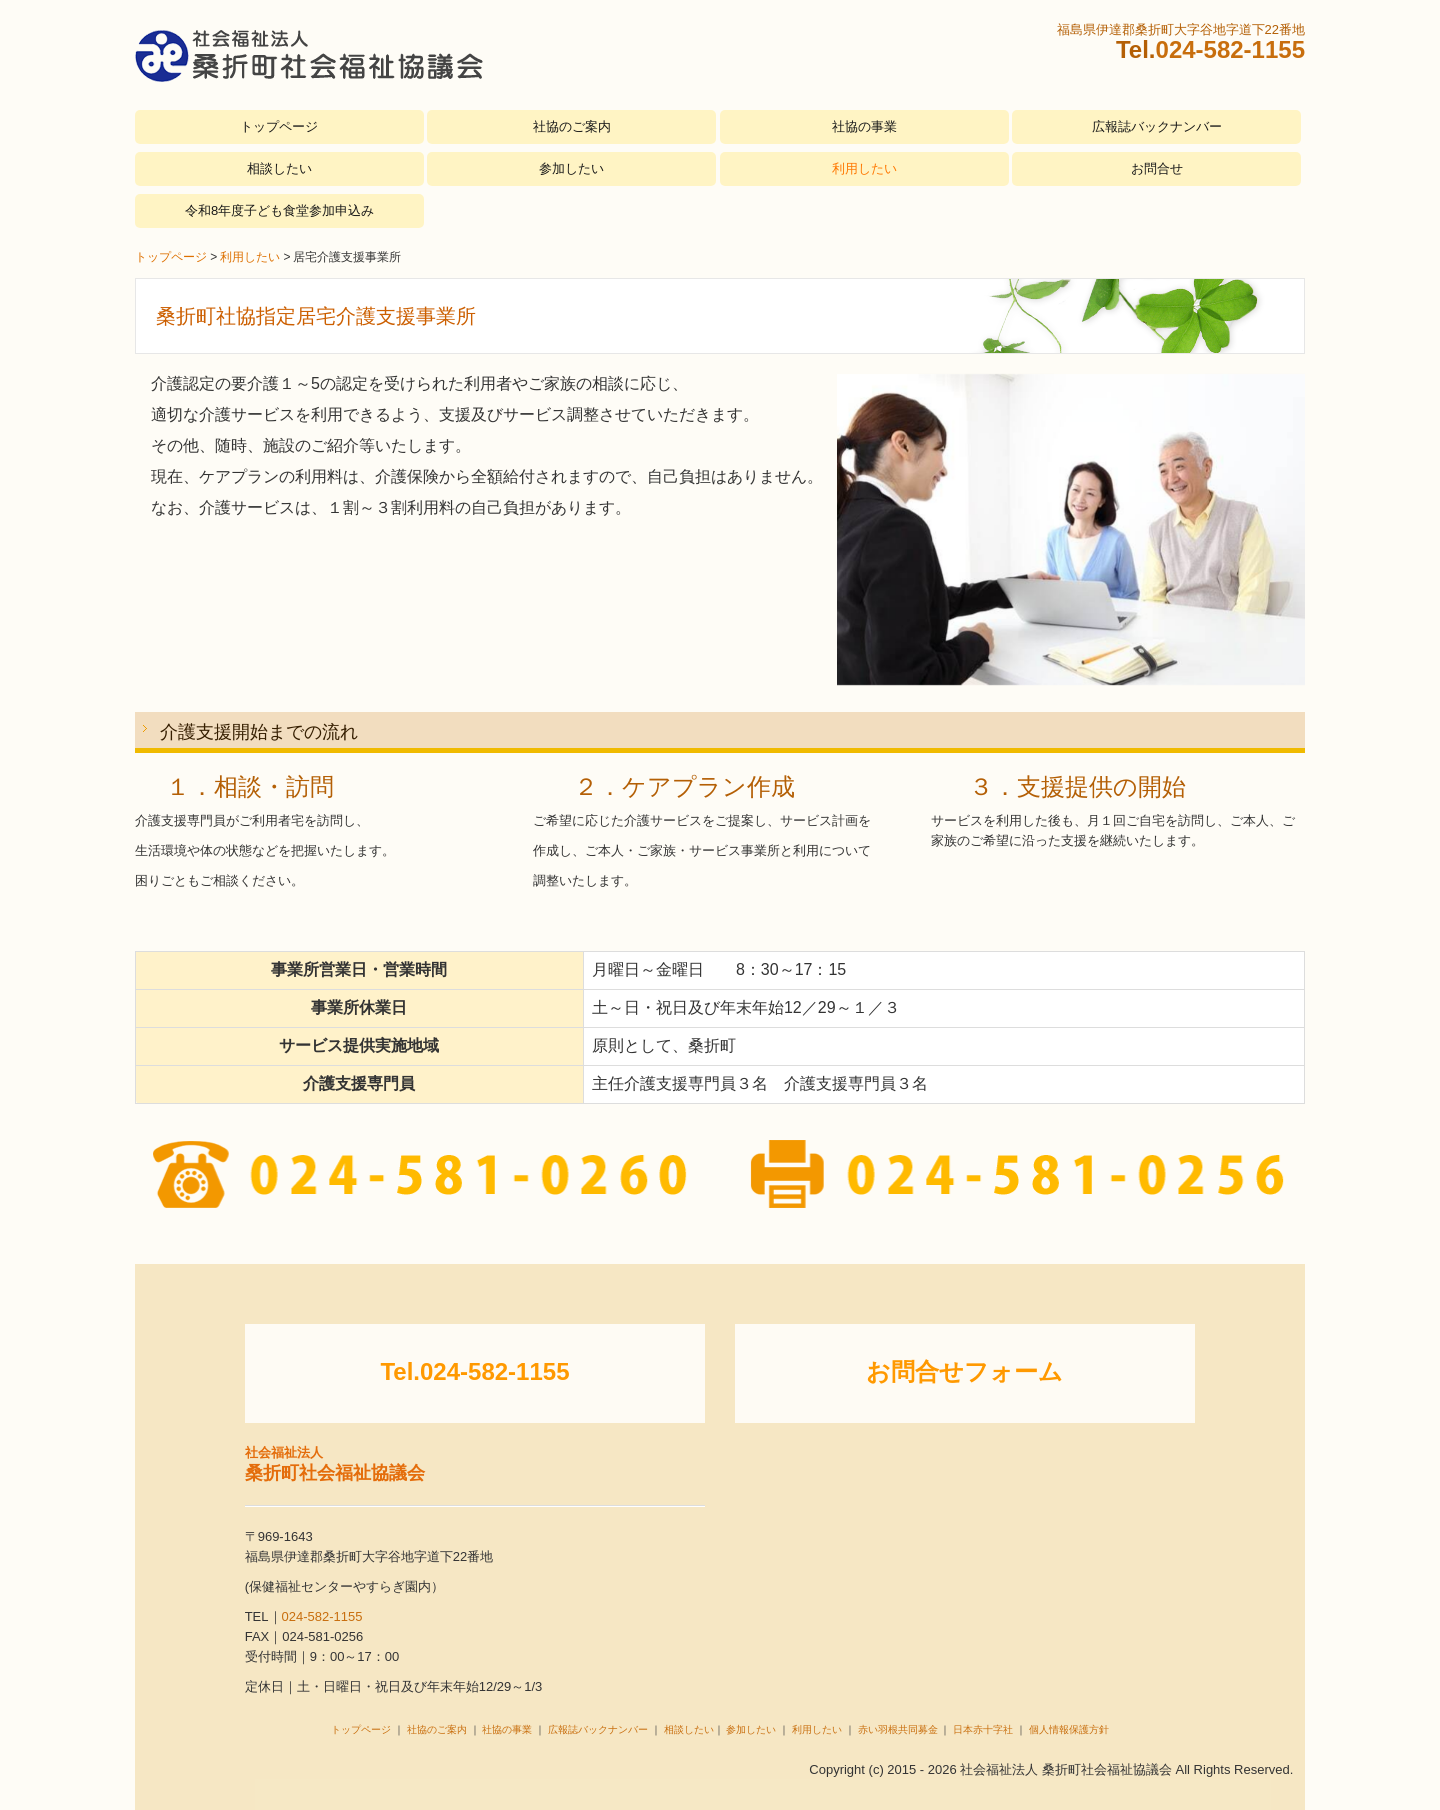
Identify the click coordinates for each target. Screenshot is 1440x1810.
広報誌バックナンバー (1157, 126)
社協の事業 (864, 126)
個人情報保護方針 (1069, 1729)
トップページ (279, 126)
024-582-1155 (1230, 49)
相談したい (279, 168)
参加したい (571, 168)
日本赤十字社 (983, 1729)
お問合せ (1157, 168)
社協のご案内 (572, 126)
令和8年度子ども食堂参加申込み (279, 210)
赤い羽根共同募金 (898, 1729)
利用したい (864, 168)
